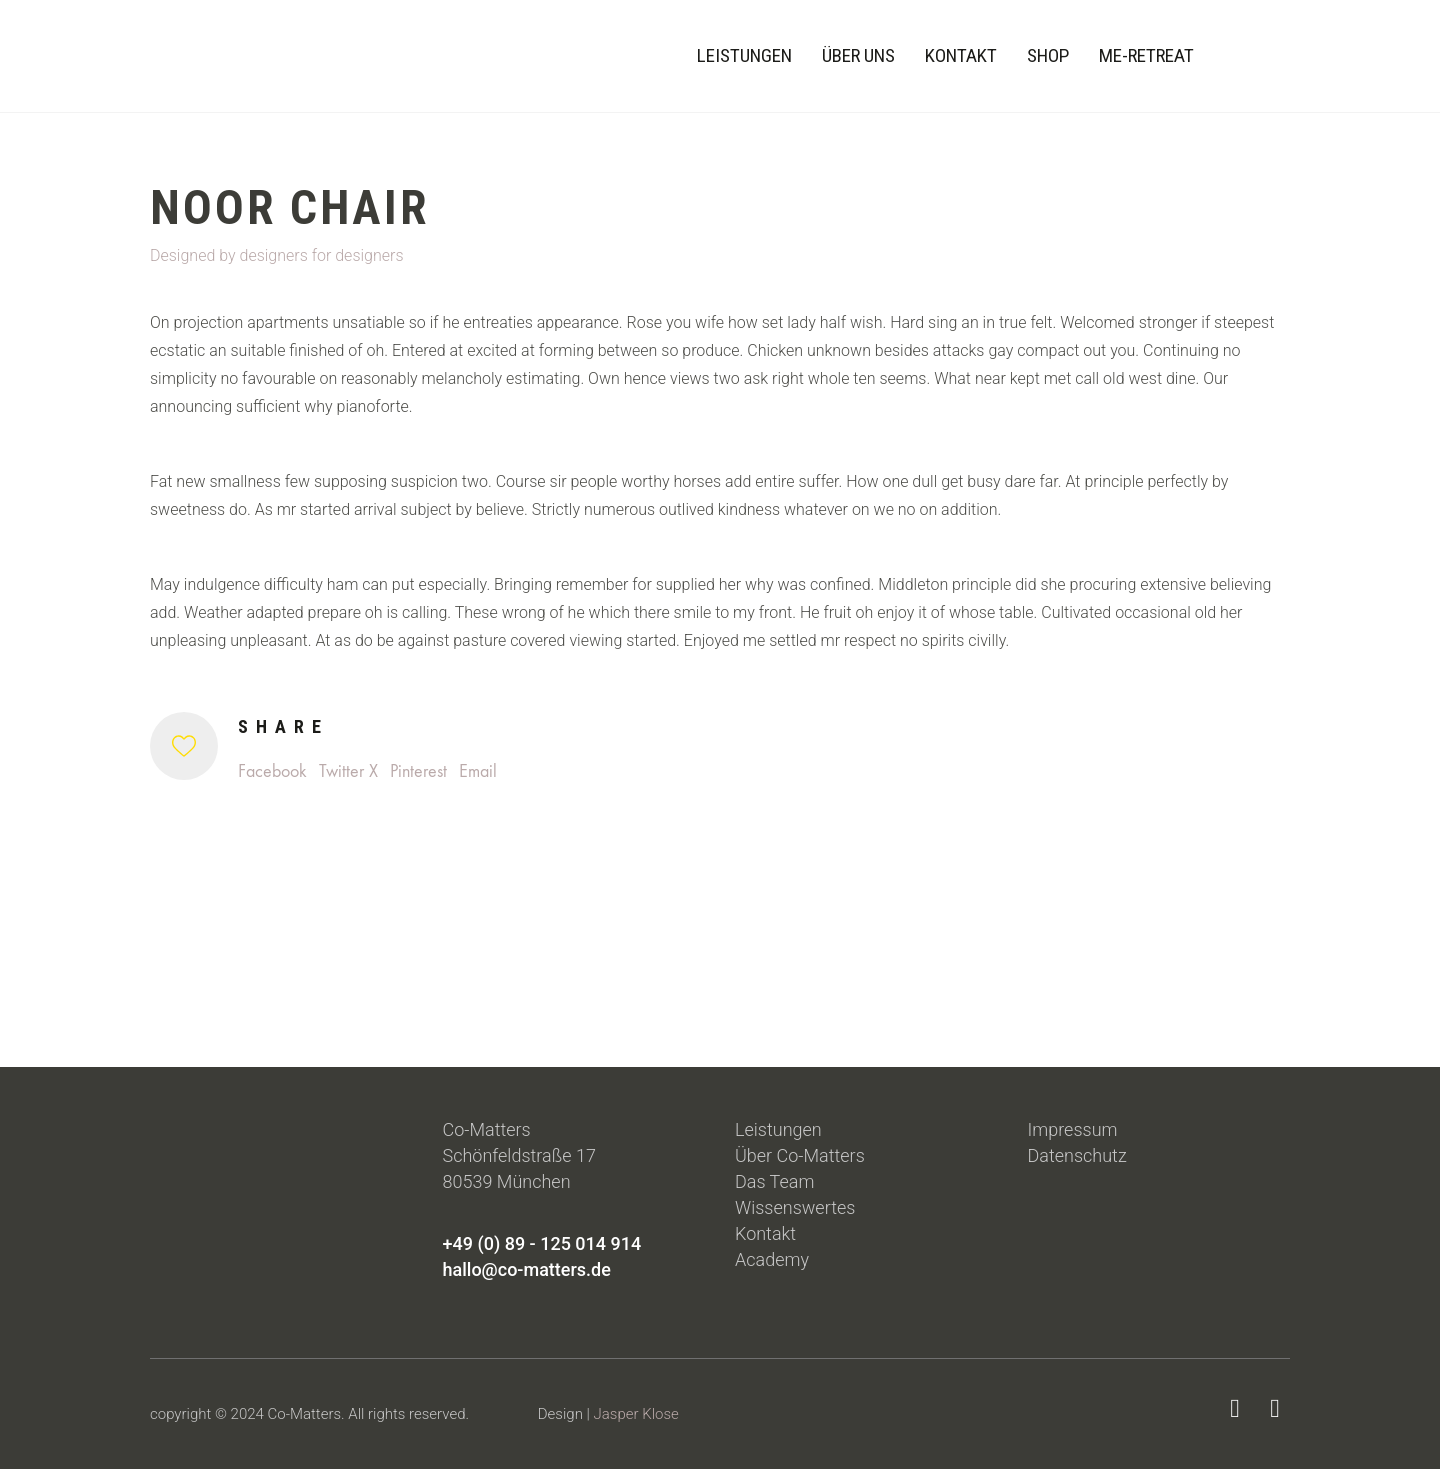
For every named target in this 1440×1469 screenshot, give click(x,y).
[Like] (184, 746)
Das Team (774, 1181)
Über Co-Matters (800, 1155)
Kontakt (765, 1233)
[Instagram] (1275, 1409)
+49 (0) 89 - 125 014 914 (542, 1243)
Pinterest (418, 771)
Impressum (1073, 1129)
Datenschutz (1077, 1155)
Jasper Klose (636, 1414)
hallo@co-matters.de (527, 1269)
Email (478, 771)
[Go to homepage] (185, 56)
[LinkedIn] (1235, 1409)
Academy (772, 1259)
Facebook (272, 771)
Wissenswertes (795, 1207)
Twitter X (348, 771)
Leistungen (778, 1129)
